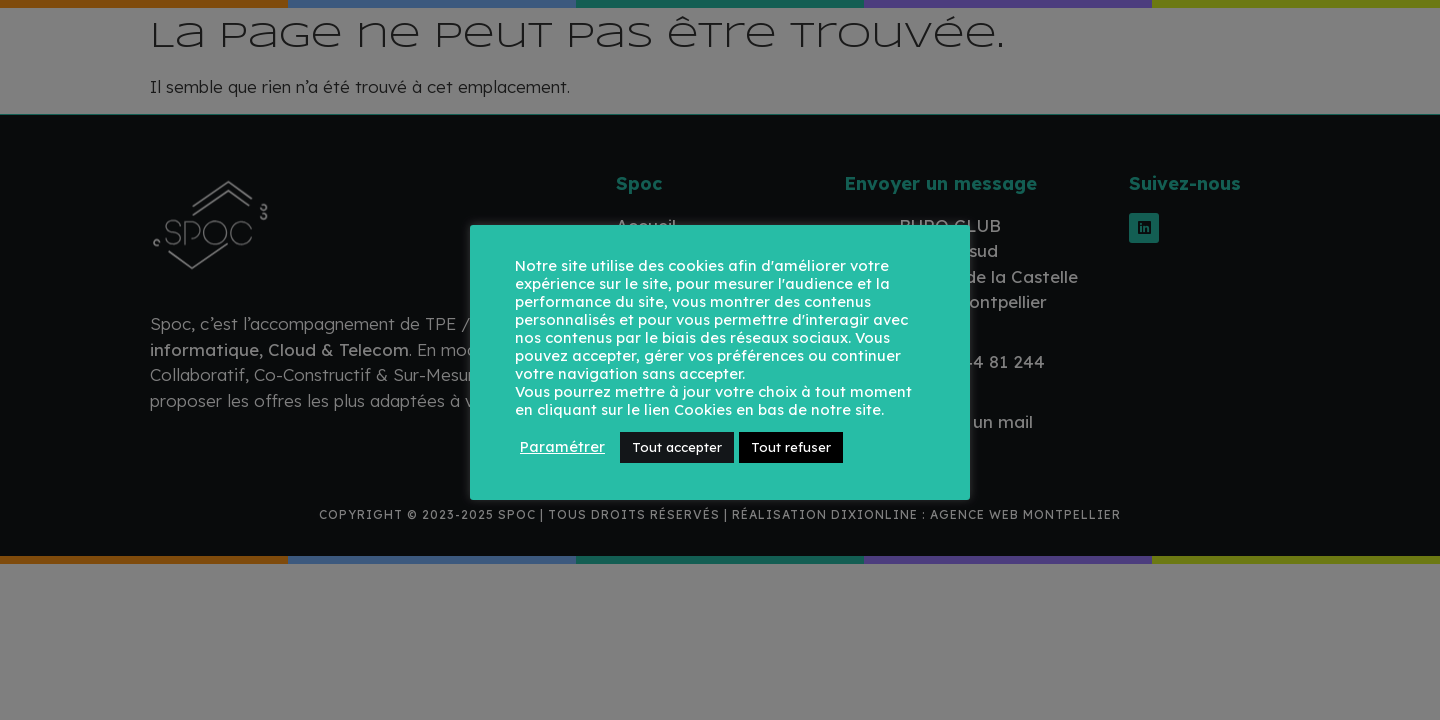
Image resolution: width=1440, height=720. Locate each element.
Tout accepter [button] (677, 447)
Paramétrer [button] (562, 447)
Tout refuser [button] (791, 447)
